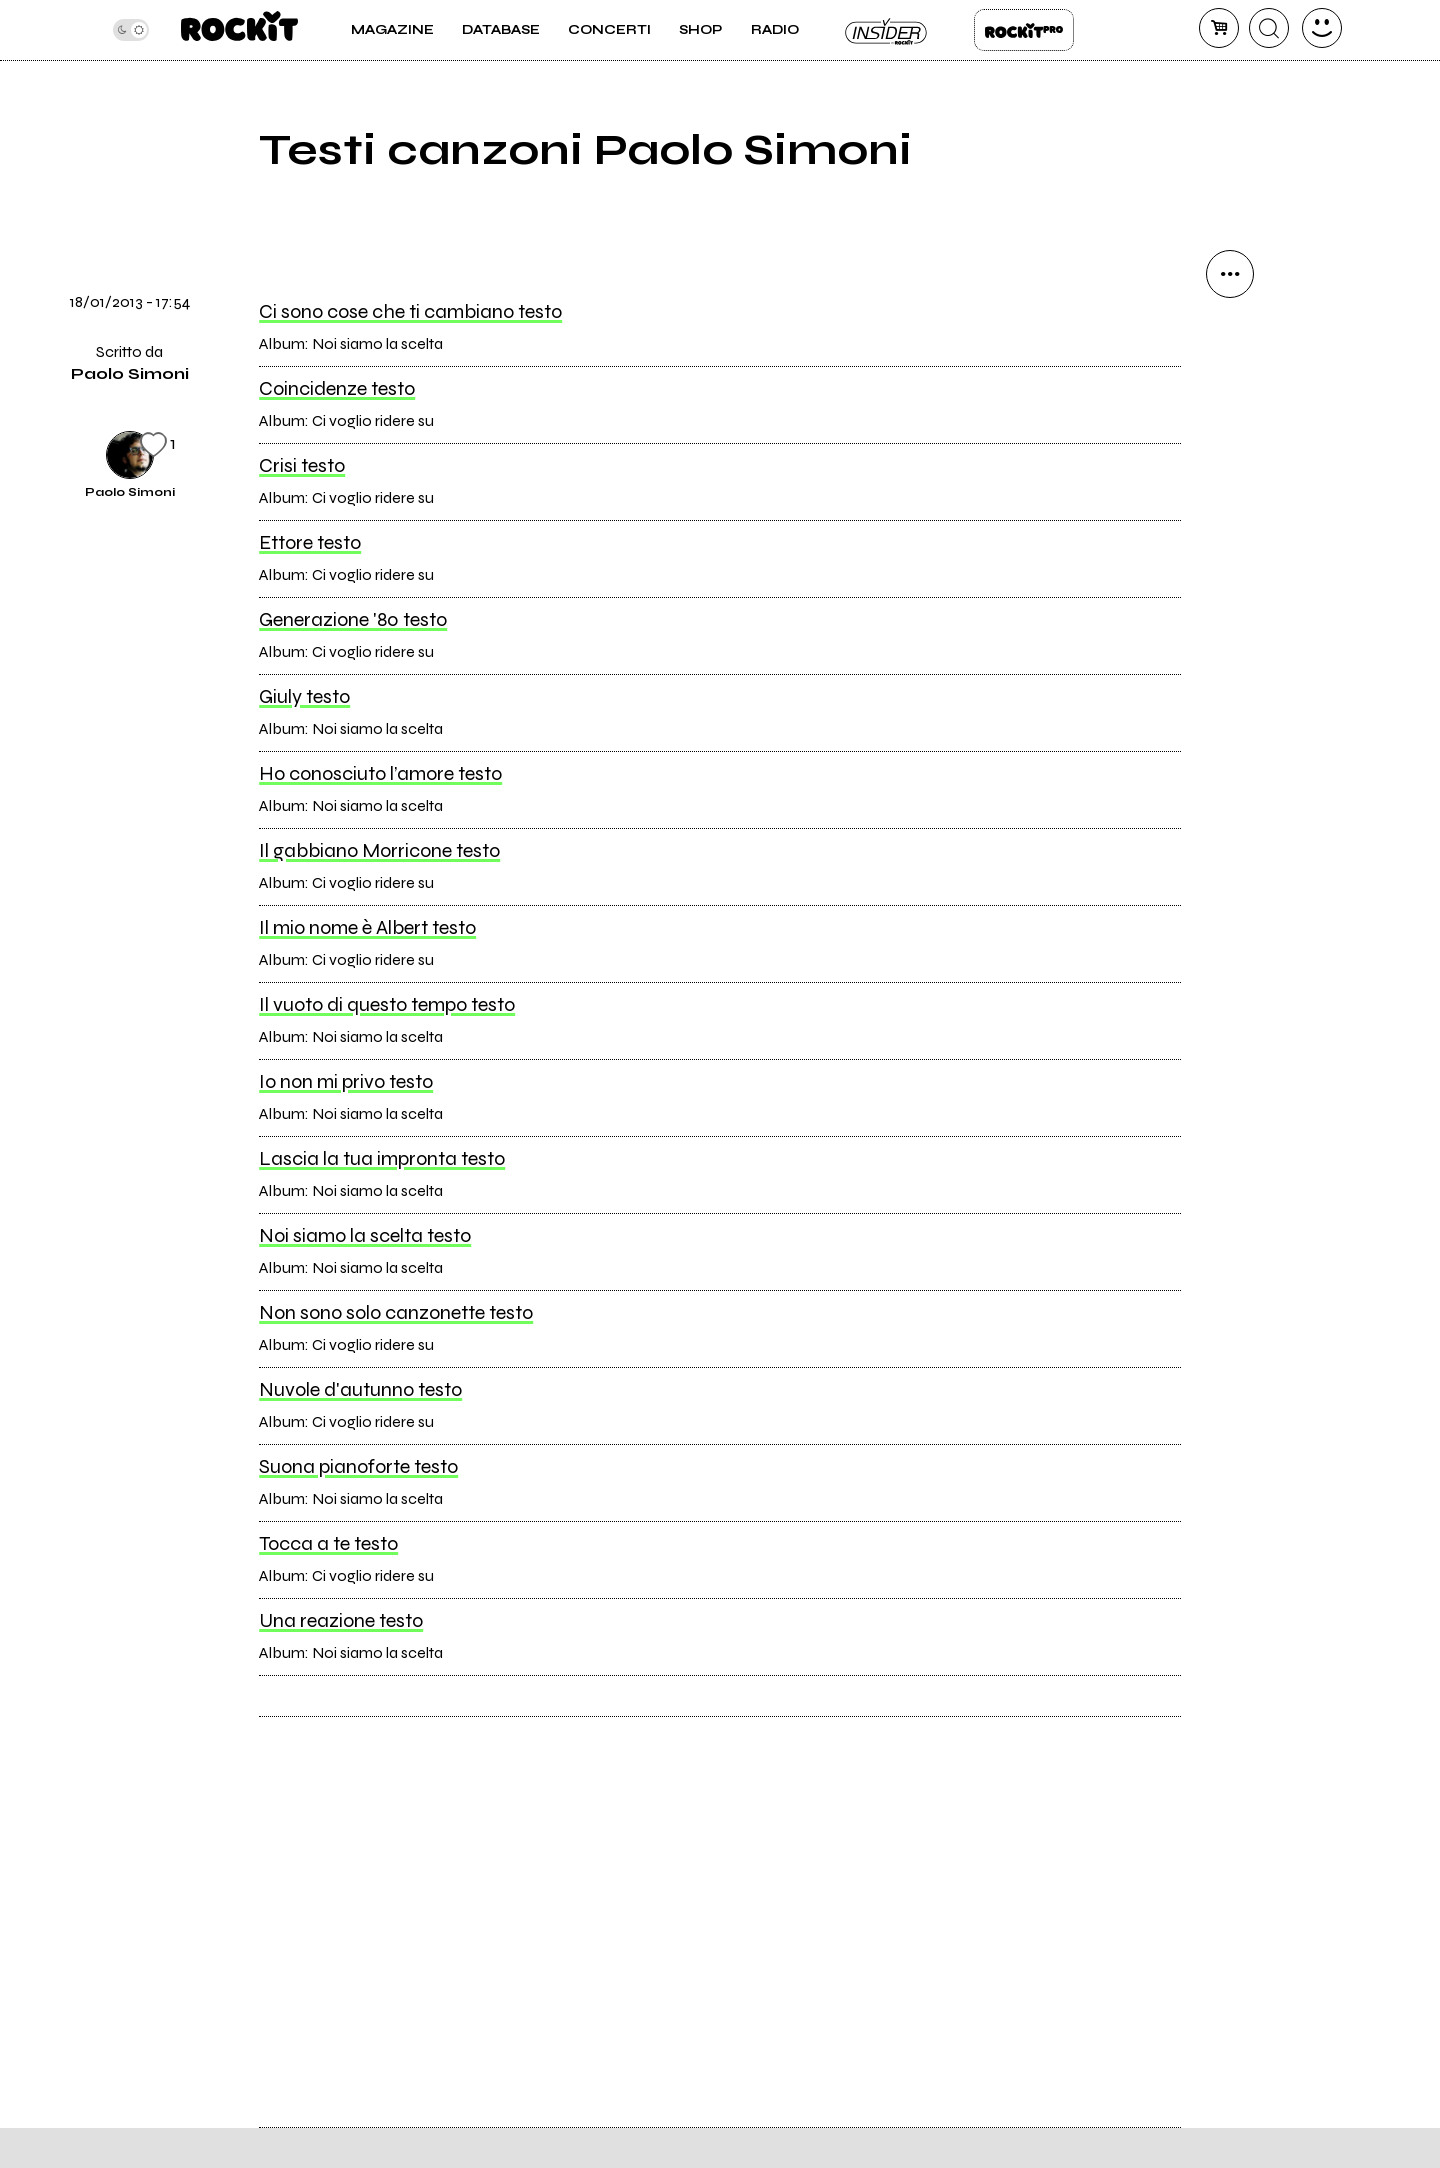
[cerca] (1269, 28)
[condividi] (1230, 274)
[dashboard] (1322, 28)
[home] (239, 30)
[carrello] (1219, 28)
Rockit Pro (1024, 30)
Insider (887, 30)
